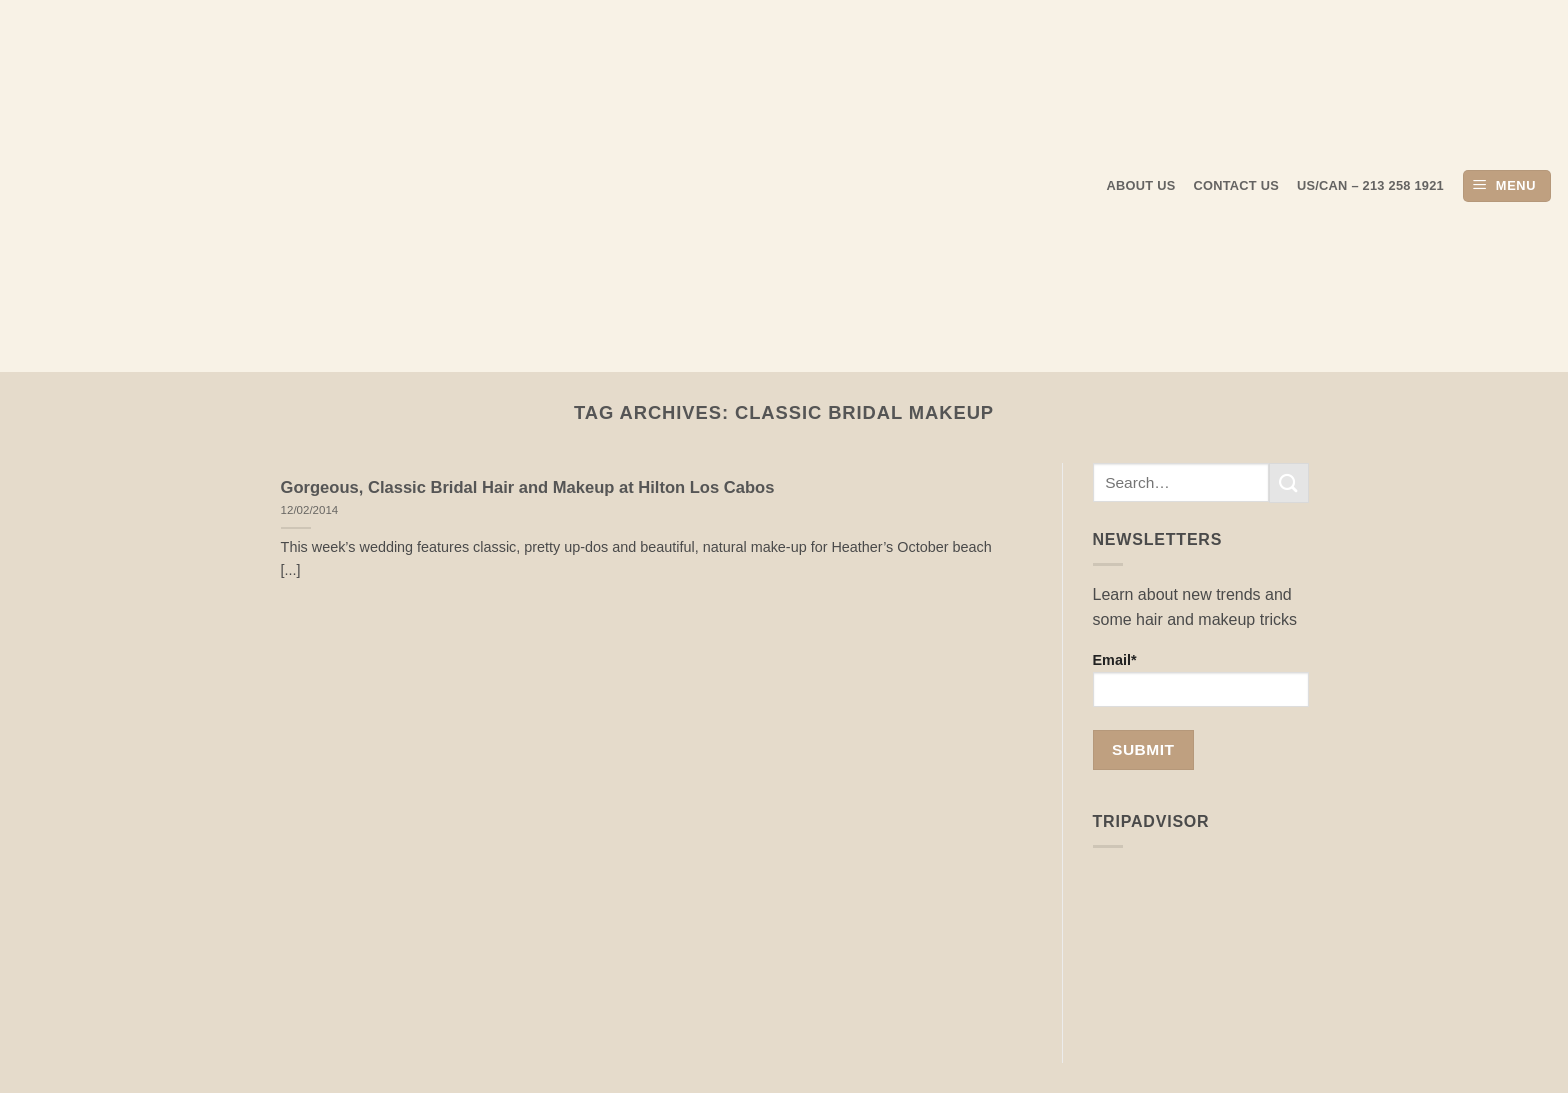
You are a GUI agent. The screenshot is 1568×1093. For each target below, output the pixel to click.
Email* (1201, 679)
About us (1141, 185)
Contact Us (1237, 185)
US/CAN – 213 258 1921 (1370, 185)
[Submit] (1289, 482)
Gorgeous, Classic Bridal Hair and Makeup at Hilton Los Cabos (528, 487)
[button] (1507, 186)
